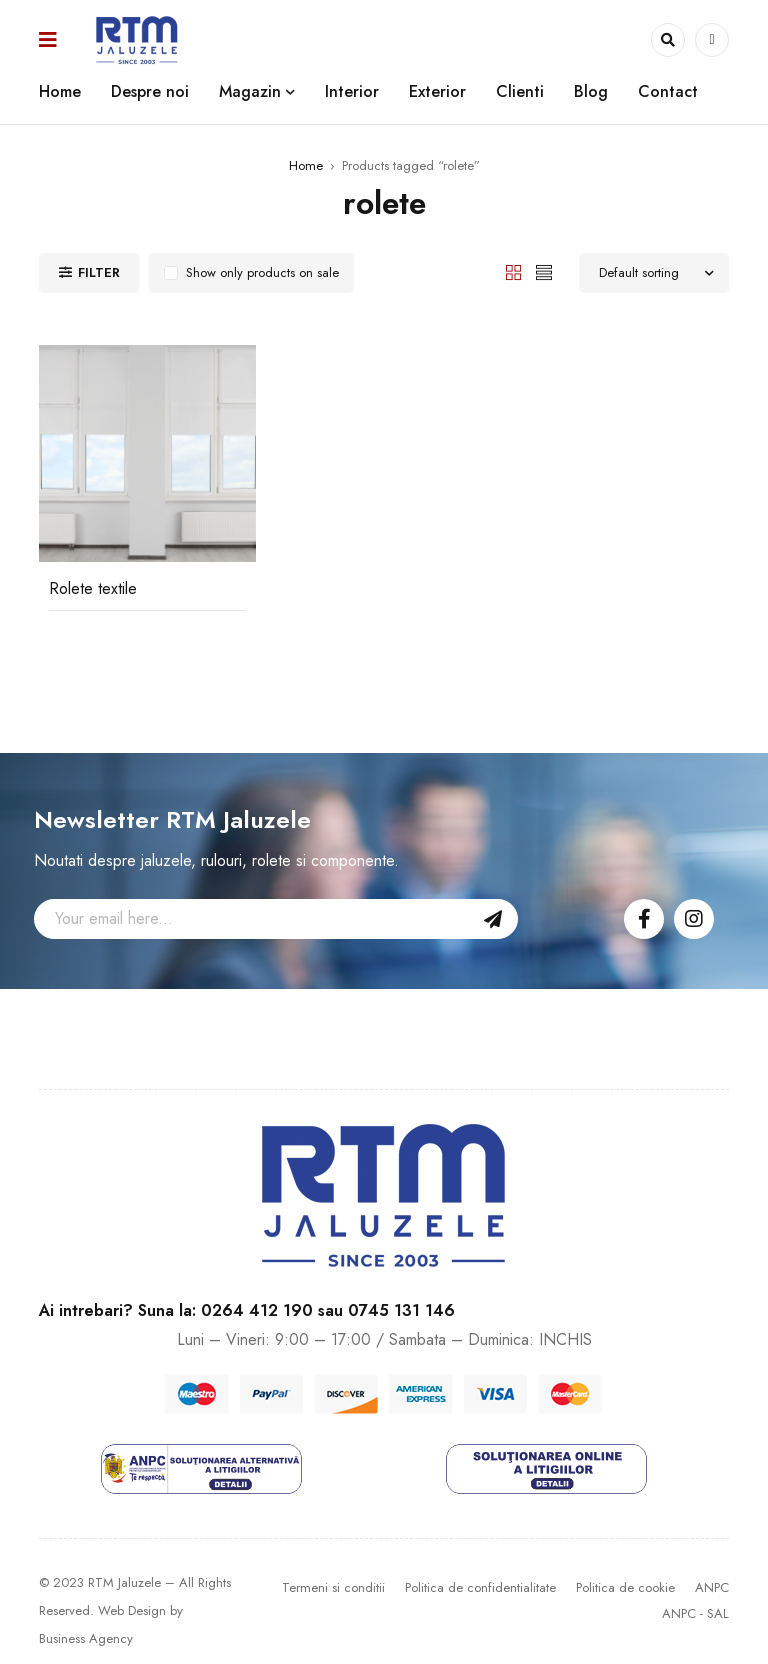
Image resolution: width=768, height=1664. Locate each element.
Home (306, 165)
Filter (99, 272)
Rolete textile (93, 588)
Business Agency (86, 1638)
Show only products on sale (262, 272)
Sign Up (493, 919)
